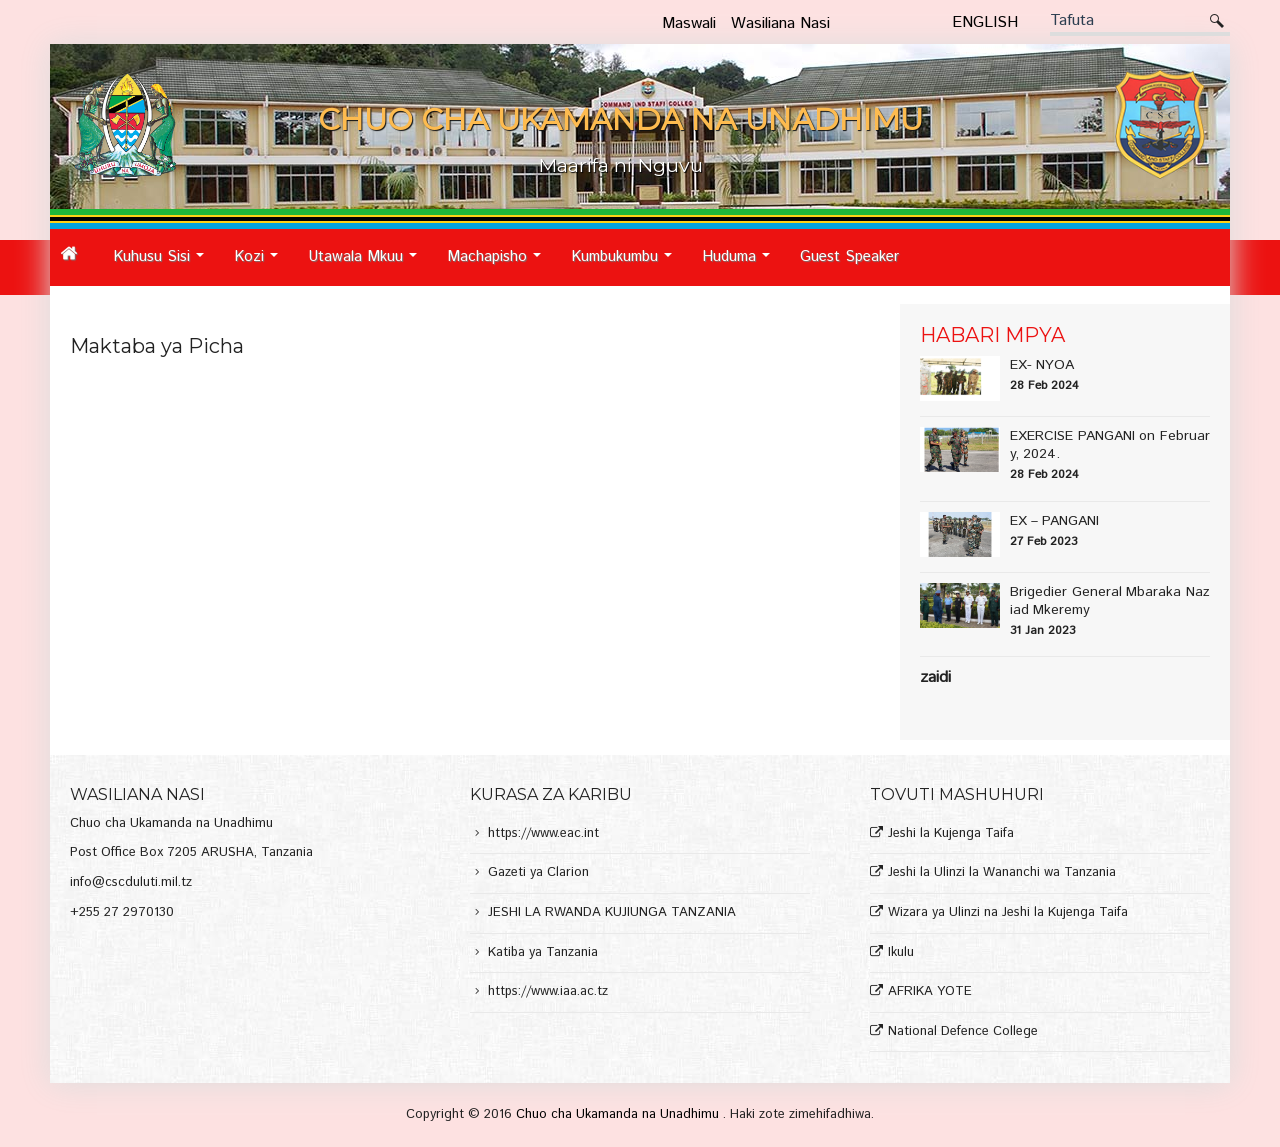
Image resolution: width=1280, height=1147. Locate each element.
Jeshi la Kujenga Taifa (951, 834)
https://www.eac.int (543, 834)
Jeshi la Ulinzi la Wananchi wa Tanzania (1002, 873)
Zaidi (935, 677)
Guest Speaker (849, 256)
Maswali (689, 23)
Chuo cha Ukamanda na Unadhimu (619, 1114)
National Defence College (963, 1032)
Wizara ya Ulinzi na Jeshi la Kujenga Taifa (1008, 913)
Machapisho (499, 264)
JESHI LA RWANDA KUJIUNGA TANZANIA (612, 913)
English (985, 22)
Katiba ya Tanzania (543, 953)
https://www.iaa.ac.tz (548, 992)
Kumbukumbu (627, 264)
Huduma (741, 264)
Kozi (261, 264)
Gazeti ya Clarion (538, 873)
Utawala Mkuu (368, 264)
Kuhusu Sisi (164, 264)
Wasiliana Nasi (780, 23)
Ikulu (901, 953)
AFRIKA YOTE (930, 992)
